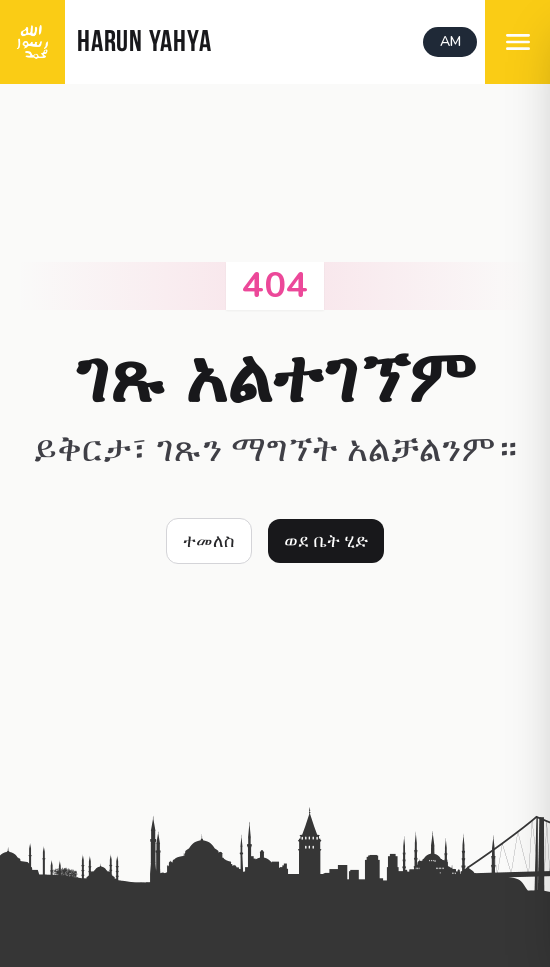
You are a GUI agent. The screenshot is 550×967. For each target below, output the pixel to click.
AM (450, 41)
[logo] (32, 42)
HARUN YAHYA (144, 43)
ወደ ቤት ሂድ (326, 541)
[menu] (517, 42)
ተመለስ (209, 541)
